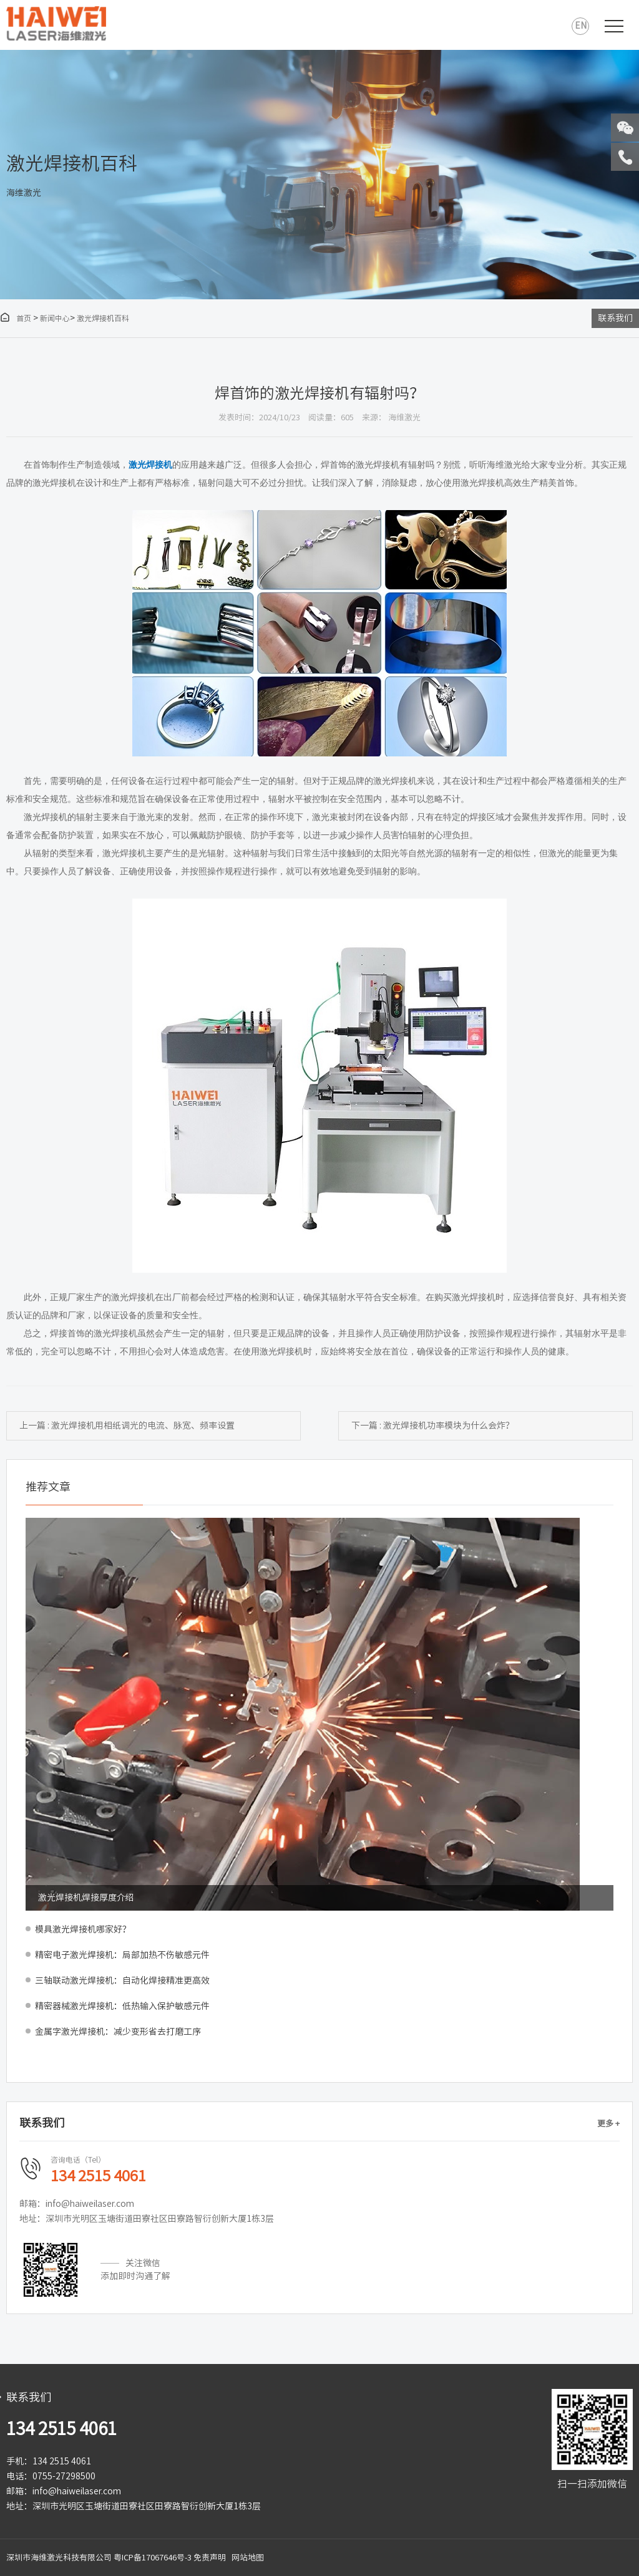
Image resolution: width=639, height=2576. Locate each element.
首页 (15, 318)
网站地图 (248, 2558)
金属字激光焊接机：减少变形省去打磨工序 (118, 2031)
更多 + (608, 2124)
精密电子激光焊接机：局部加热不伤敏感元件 (122, 1955)
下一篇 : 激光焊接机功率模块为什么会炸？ (432, 1425)
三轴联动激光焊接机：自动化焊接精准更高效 (122, 1980)
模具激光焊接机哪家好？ (83, 1929)
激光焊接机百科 (103, 318)
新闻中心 (55, 318)
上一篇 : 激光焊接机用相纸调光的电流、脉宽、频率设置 (127, 1425)
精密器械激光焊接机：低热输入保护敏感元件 (122, 2006)
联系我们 (615, 318)
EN (581, 25)
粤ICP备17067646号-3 (153, 2558)
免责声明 (209, 2558)
